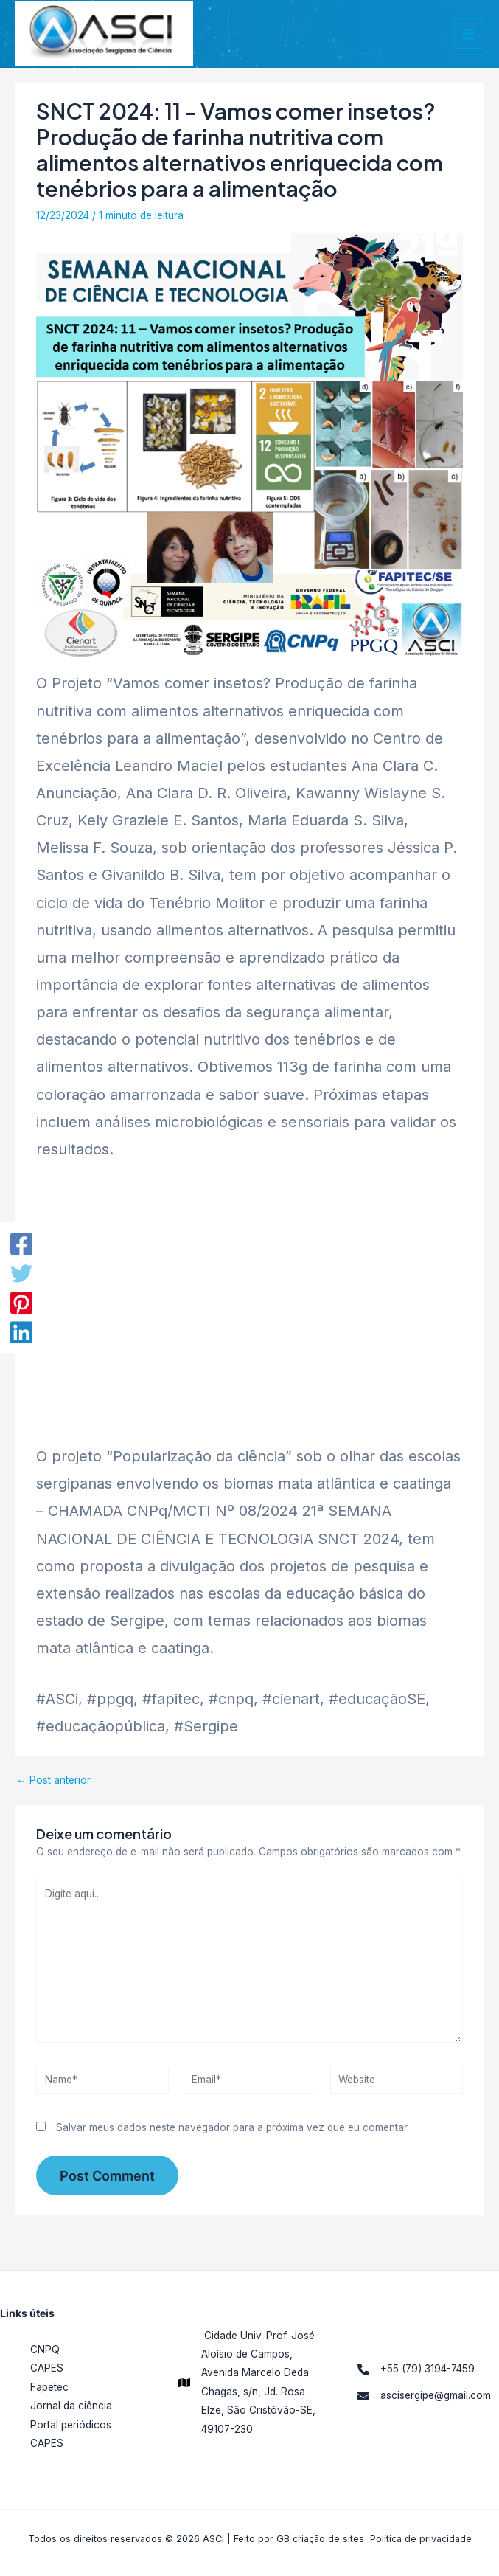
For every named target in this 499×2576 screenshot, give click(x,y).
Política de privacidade (421, 2538)
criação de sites (328, 2538)
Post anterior (53, 1789)
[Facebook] (21, 1244)
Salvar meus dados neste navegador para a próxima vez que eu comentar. (232, 2136)
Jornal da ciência (71, 2405)
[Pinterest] (21, 1303)
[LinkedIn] (21, 1332)
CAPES (46, 2368)
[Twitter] (21, 1273)
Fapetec (49, 2387)
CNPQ (45, 2349)
